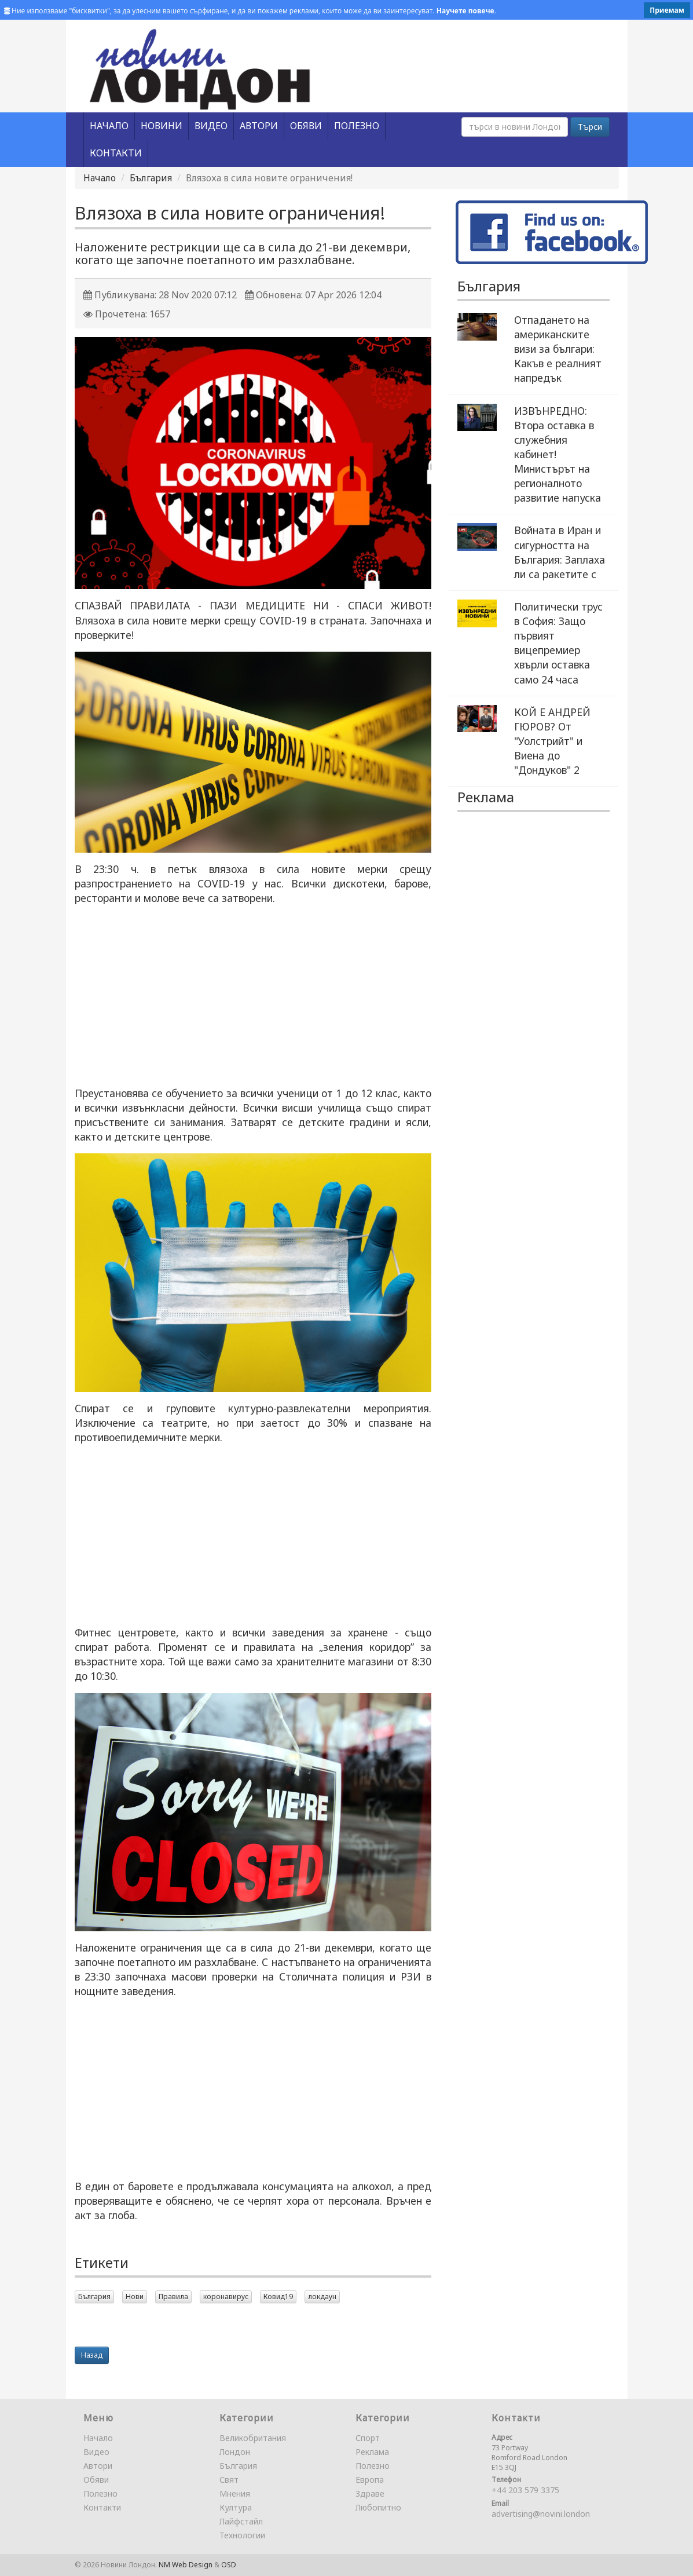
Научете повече (465, 11)
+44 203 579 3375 (525, 2489)
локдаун (322, 2296)
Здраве (369, 2493)
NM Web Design (185, 2565)
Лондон (234, 2451)
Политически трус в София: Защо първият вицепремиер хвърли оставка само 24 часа (558, 643)
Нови (135, 2296)
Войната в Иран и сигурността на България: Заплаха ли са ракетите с (559, 551)
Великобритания (252, 2437)
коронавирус (225, 2296)
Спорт (367, 2437)
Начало (99, 177)
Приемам (667, 10)
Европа (369, 2479)
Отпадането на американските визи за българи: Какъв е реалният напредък (558, 349)
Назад (91, 2355)
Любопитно (378, 2507)
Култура (235, 2507)
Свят (229, 2479)
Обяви (96, 2479)
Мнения (234, 2493)
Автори (97, 2465)
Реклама (372, 2451)
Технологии (242, 2535)
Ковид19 (278, 2296)
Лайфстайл (241, 2521)
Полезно (100, 2493)
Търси (590, 126)
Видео (96, 2451)
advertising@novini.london (541, 2513)
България (151, 177)
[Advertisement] (253, 996)
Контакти (102, 2507)
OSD (228, 2565)
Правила (173, 2296)
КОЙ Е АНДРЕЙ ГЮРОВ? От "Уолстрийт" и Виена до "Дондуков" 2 (552, 741)
